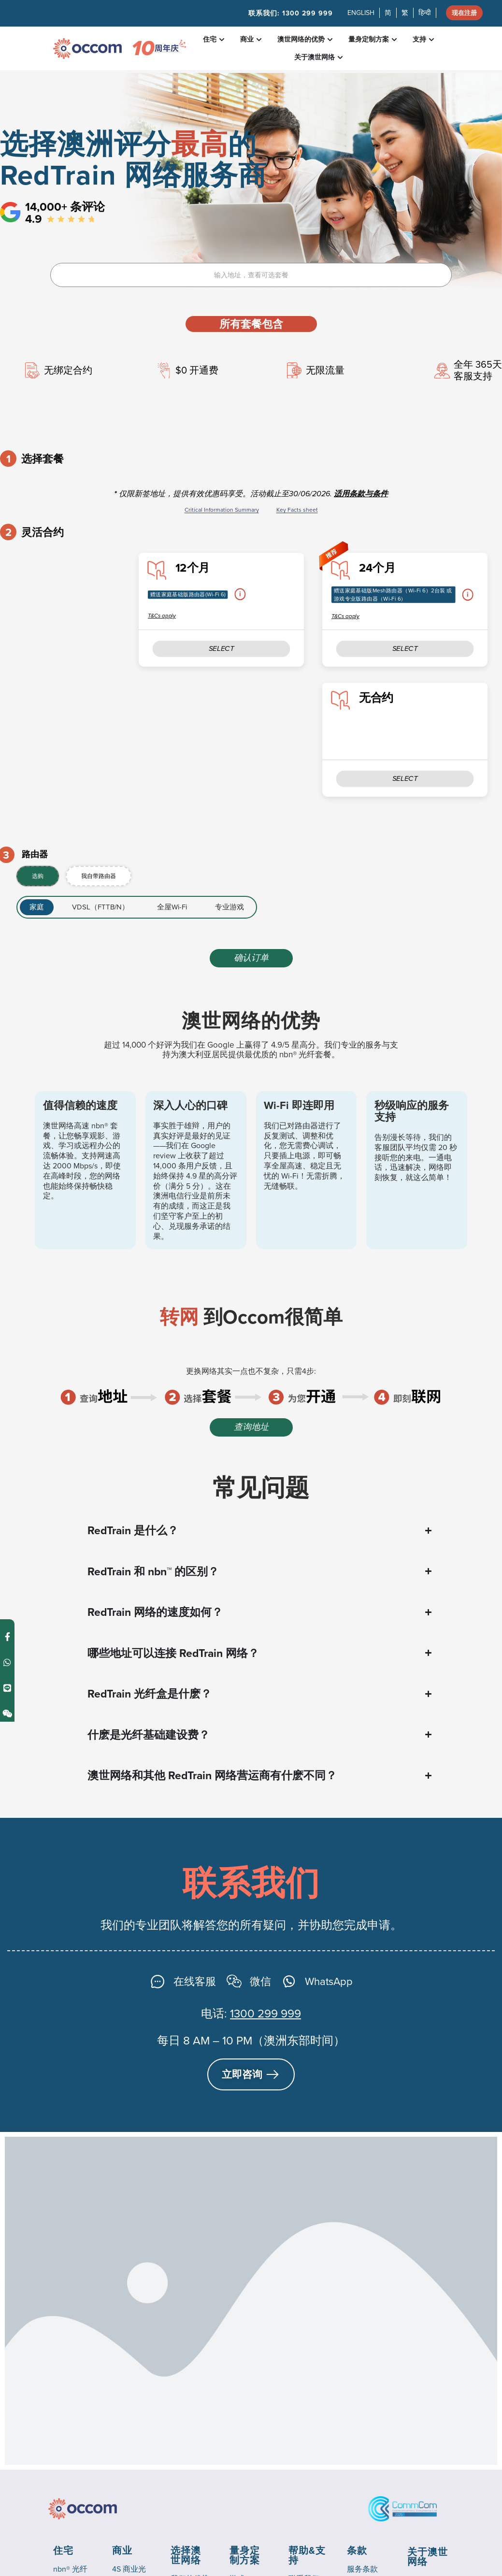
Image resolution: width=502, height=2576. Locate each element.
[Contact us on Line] (7, 1306)
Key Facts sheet (297, 509)
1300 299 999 (265, 2005)
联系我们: (287, 13)
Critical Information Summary (222, 509)
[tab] (37, 868)
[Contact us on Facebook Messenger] (7, 1254)
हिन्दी (422, 13)
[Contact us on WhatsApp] (7, 1280)
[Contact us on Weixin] (7, 1331)
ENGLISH (358, 13)
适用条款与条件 (361, 494)
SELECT (404, 645)
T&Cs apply (345, 613)
